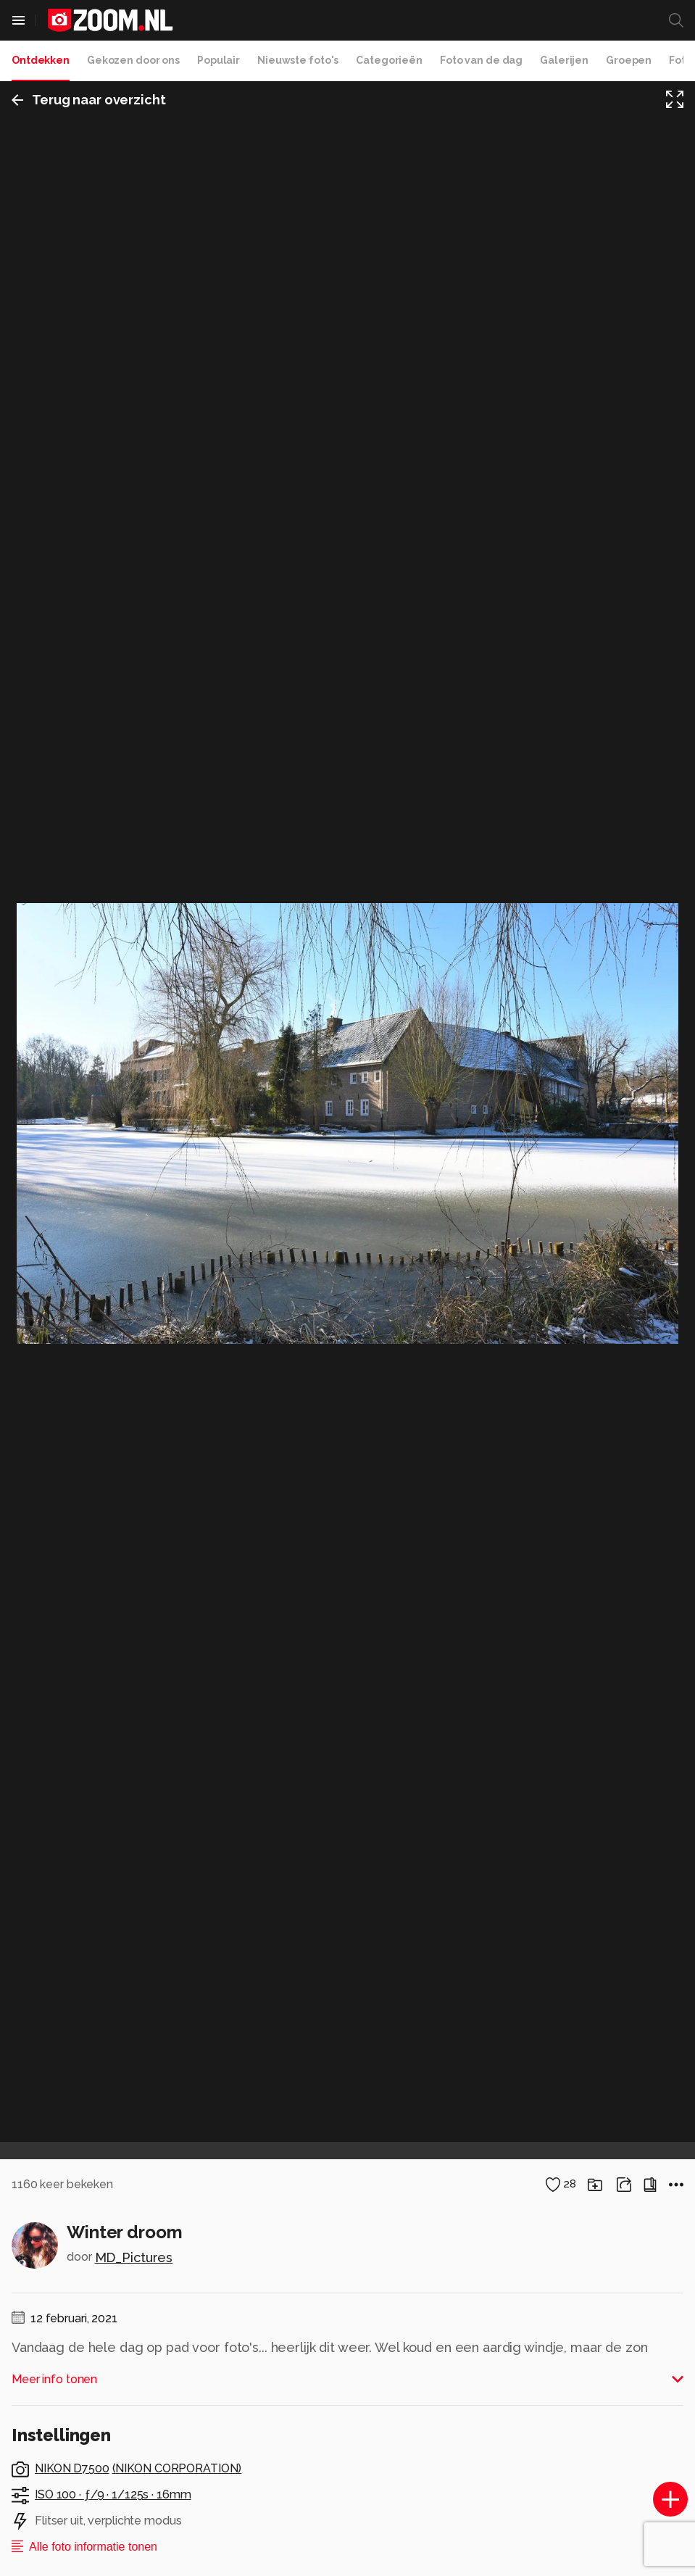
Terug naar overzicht (89, 99)
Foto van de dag (481, 60)
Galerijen (564, 60)
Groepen (629, 60)
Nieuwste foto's (297, 60)
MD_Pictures (134, 2257)
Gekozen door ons (133, 60)
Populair (218, 60)
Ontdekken (41, 60)
